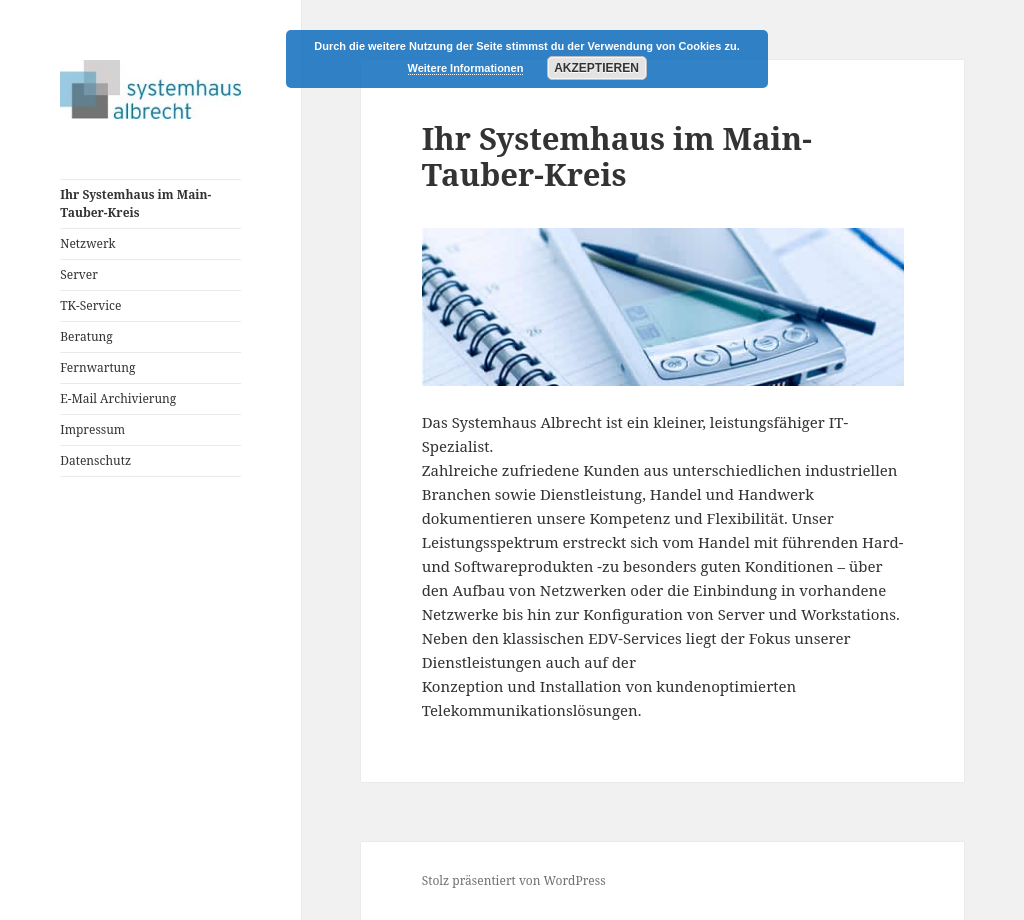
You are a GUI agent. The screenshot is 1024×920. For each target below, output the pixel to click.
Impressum (92, 429)
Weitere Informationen (466, 68)
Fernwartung (97, 367)
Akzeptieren (596, 68)
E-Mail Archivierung (118, 398)
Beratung (86, 336)
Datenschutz (95, 460)
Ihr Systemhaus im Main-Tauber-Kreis (135, 203)
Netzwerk (87, 243)
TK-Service (90, 305)
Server (79, 274)
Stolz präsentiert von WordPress (514, 880)
